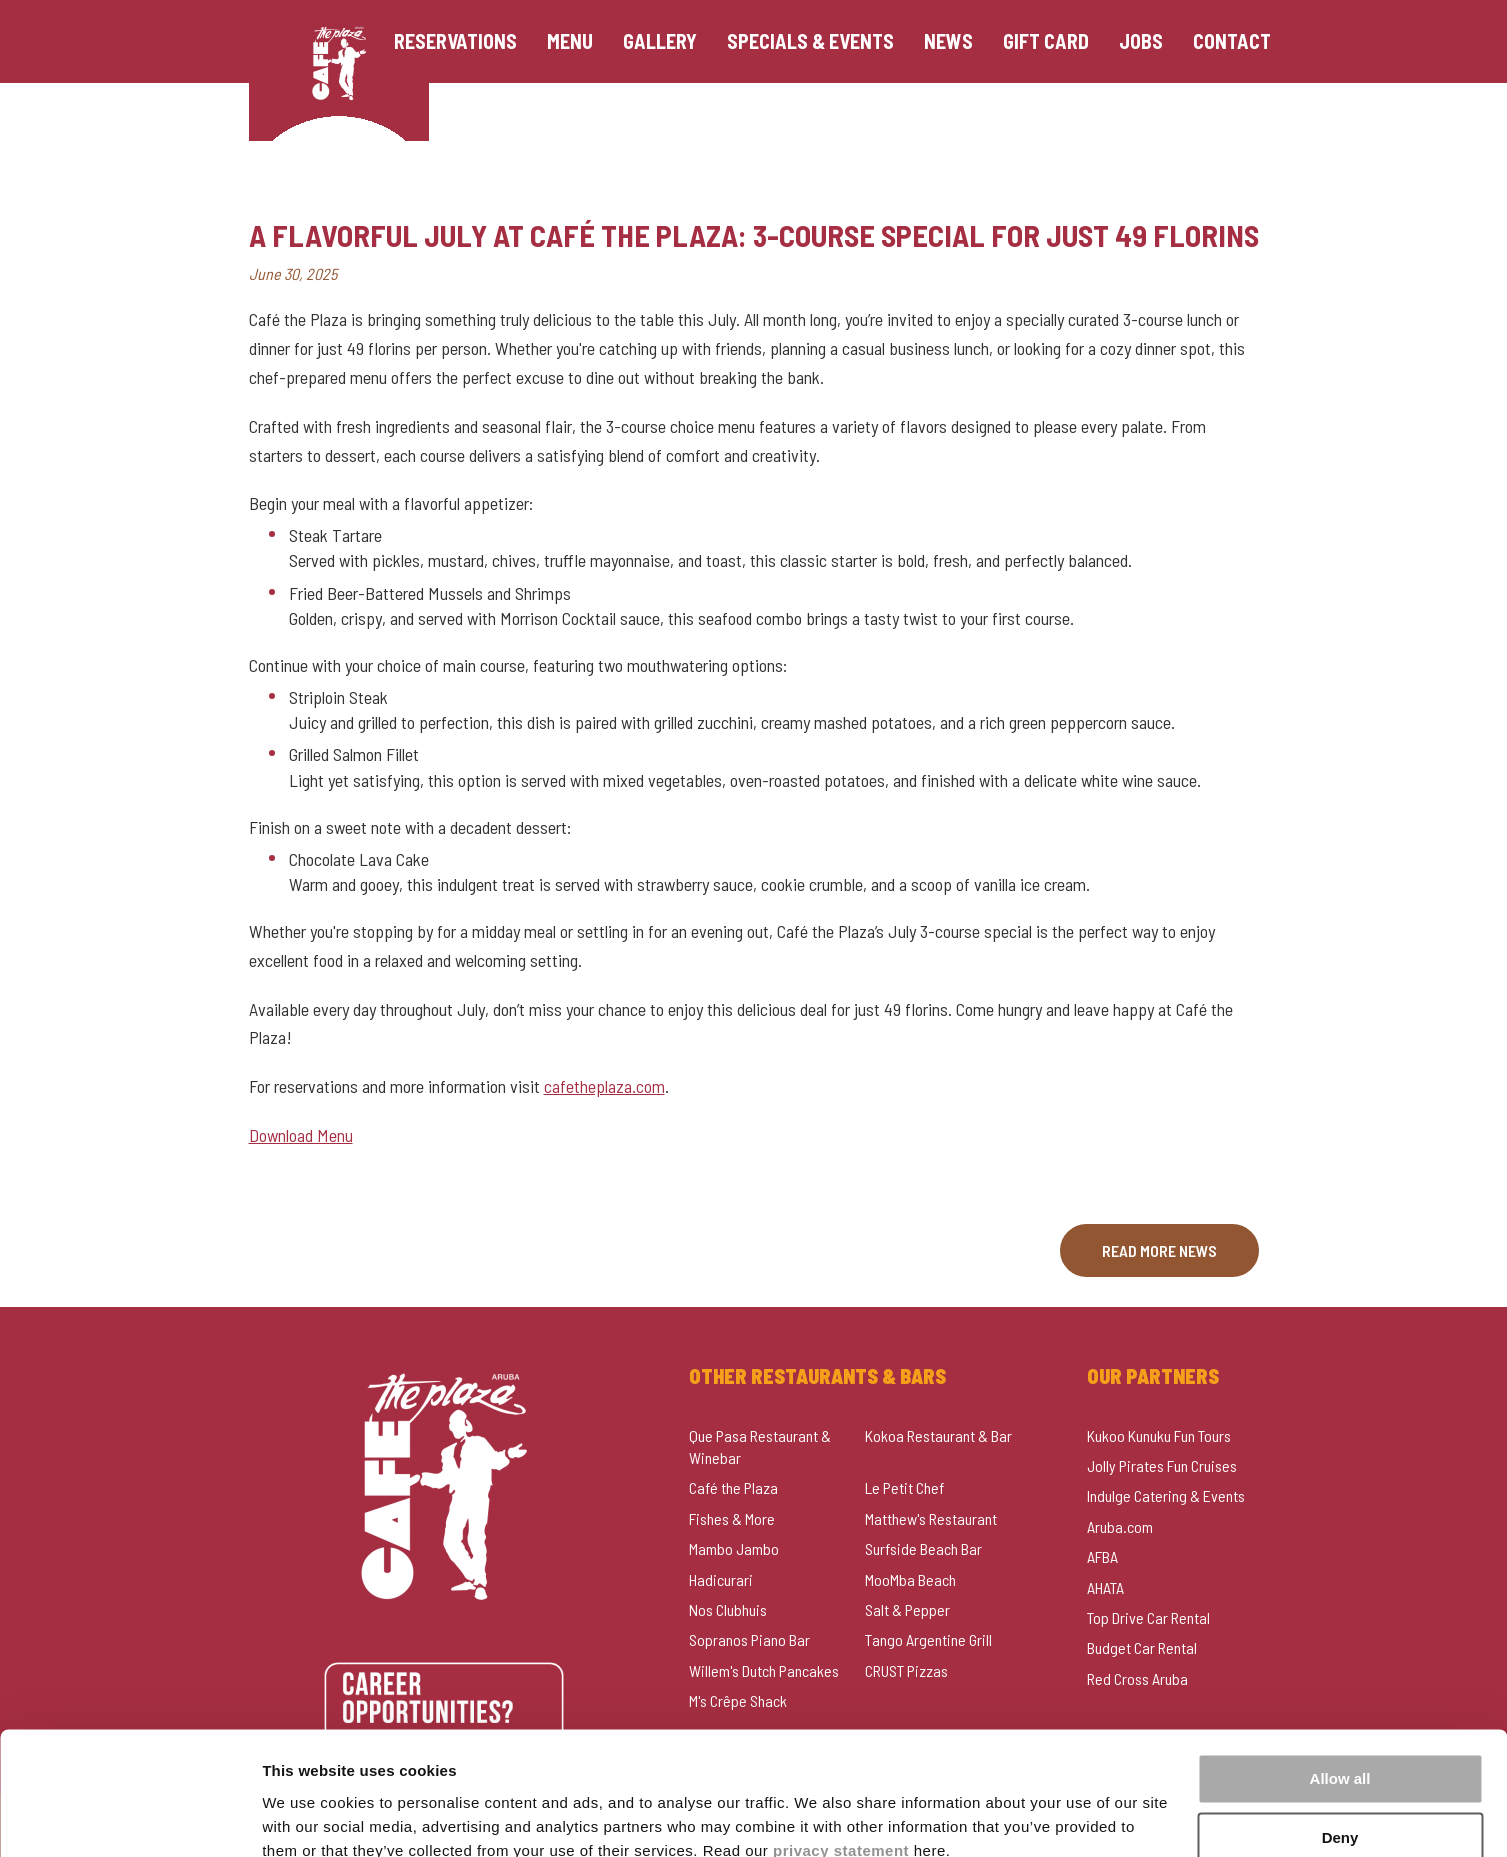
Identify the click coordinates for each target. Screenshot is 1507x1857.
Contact (1236, 42)
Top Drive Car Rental (1148, 1617)
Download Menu (301, 1135)
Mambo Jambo (734, 1548)
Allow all (1340, 1691)
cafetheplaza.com (604, 1086)
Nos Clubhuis (728, 1609)
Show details (308, 1817)
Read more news (1159, 1250)
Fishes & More (732, 1518)
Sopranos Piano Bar (749, 1639)
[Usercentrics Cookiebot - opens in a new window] (129, 1818)
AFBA (1102, 1556)
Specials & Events (814, 42)
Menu (574, 42)
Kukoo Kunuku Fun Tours (1159, 1435)
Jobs (1145, 42)
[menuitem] (459, 42)
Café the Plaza (733, 1487)
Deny (1340, 1749)
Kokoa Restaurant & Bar (938, 1435)
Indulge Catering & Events (1166, 1495)
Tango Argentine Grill (928, 1639)
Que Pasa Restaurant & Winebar (760, 1446)
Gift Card (1050, 42)
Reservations (459, 42)
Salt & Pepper (907, 1609)
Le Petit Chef (904, 1487)
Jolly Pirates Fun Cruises (1162, 1465)
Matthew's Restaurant (931, 1518)
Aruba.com (1120, 1526)
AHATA (1105, 1587)
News (952, 42)
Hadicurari (721, 1579)
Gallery (664, 42)
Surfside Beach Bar (923, 1548)
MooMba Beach (910, 1579)
